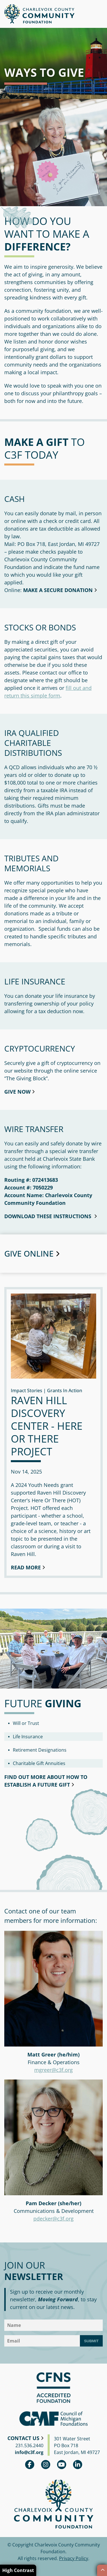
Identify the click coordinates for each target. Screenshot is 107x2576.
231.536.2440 (29, 2445)
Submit (91, 2341)
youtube (61, 2464)
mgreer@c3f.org (53, 2069)
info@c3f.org (29, 2452)
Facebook (29, 2464)
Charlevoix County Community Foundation (39, 14)
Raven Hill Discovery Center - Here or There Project (46, 1425)
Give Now (17, 1091)
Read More (26, 1567)
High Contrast (18, 2570)
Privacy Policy (73, 2558)
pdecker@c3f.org (53, 2218)
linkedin (77, 2464)
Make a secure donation (58, 590)
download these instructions (48, 1216)
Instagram (45, 2464)
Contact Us (23, 2438)
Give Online (29, 1253)
